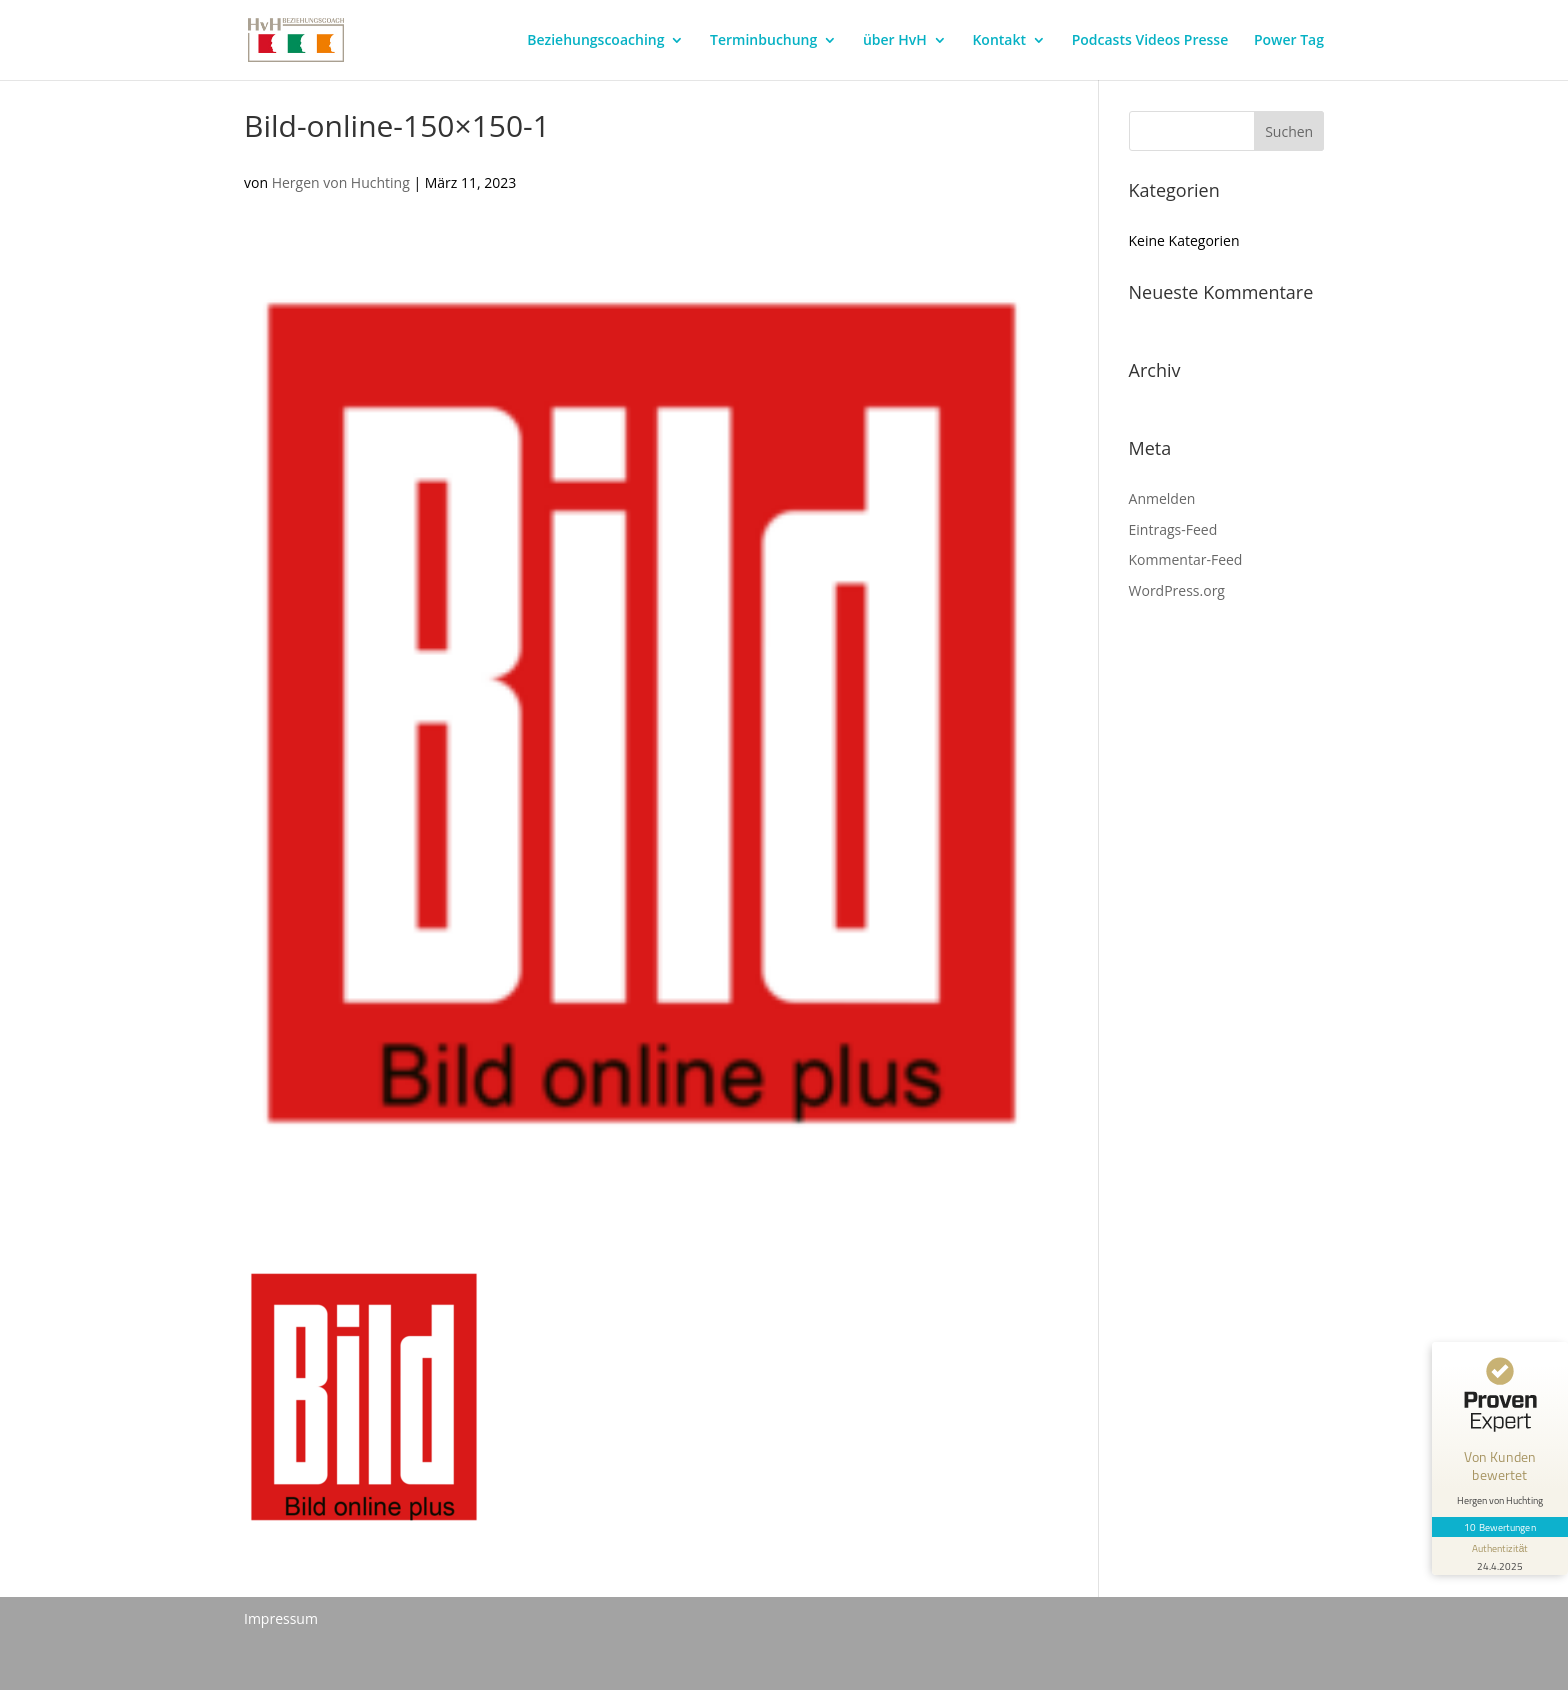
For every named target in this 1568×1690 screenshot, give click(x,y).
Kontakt (999, 41)
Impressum (281, 1618)
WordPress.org (1177, 590)
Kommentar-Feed (1186, 559)
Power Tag (1289, 41)
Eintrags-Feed (1173, 529)
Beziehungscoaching (595, 41)
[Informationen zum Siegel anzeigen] (1500, 1556)
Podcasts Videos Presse (1150, 41)
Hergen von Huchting (341, 182)
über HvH (895, 41)
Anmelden (1162, 498)
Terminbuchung (763, 41)
